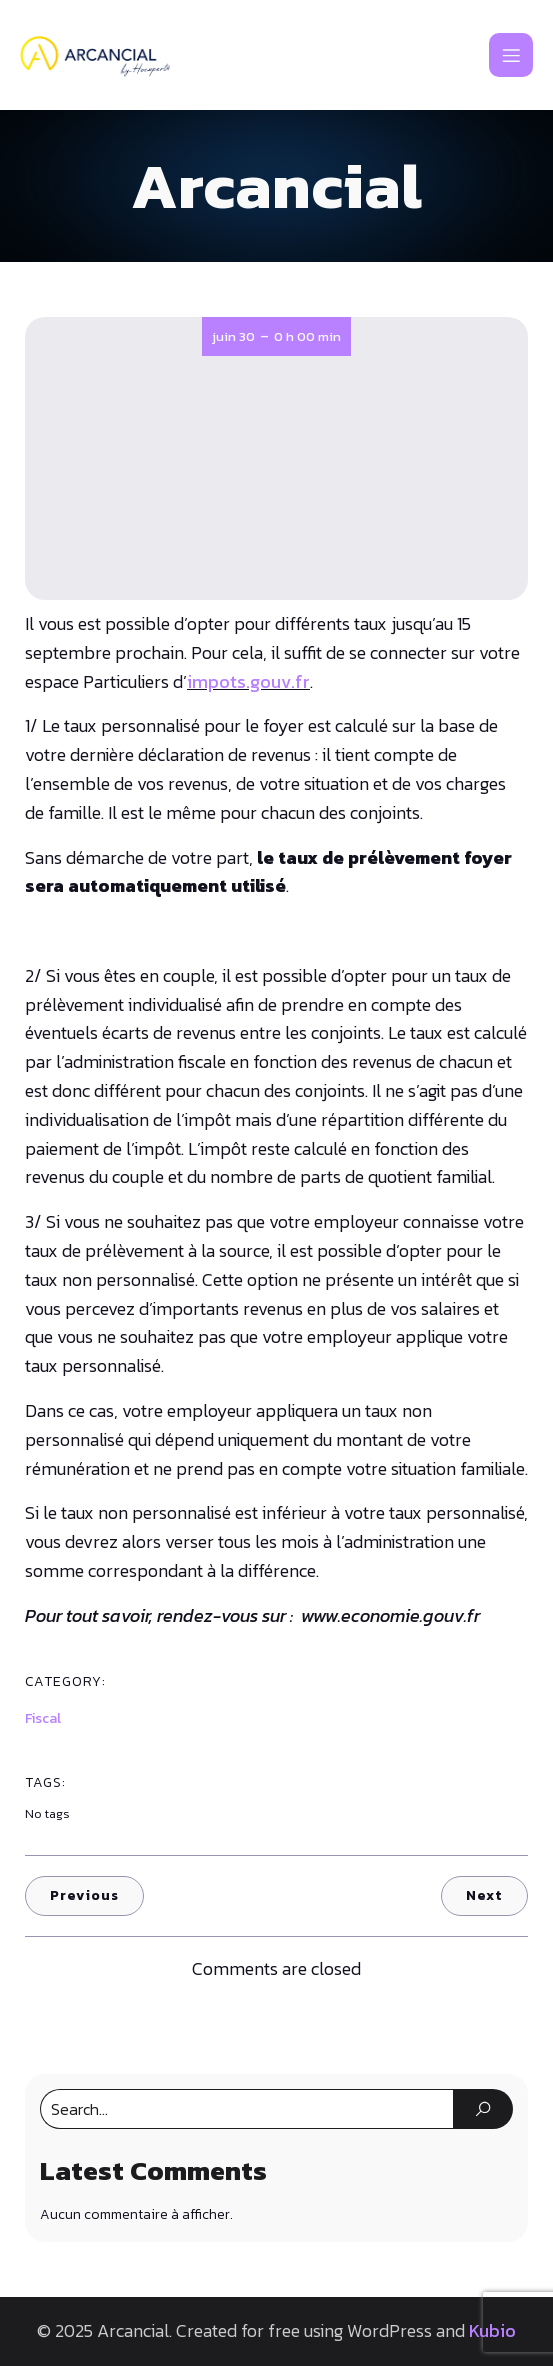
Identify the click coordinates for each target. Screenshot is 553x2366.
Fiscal (43, 1718)
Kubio (492, 2330)
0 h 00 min (307, 336)
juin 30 (233, 336)
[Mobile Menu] (511, 55)
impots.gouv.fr (248, 681)
